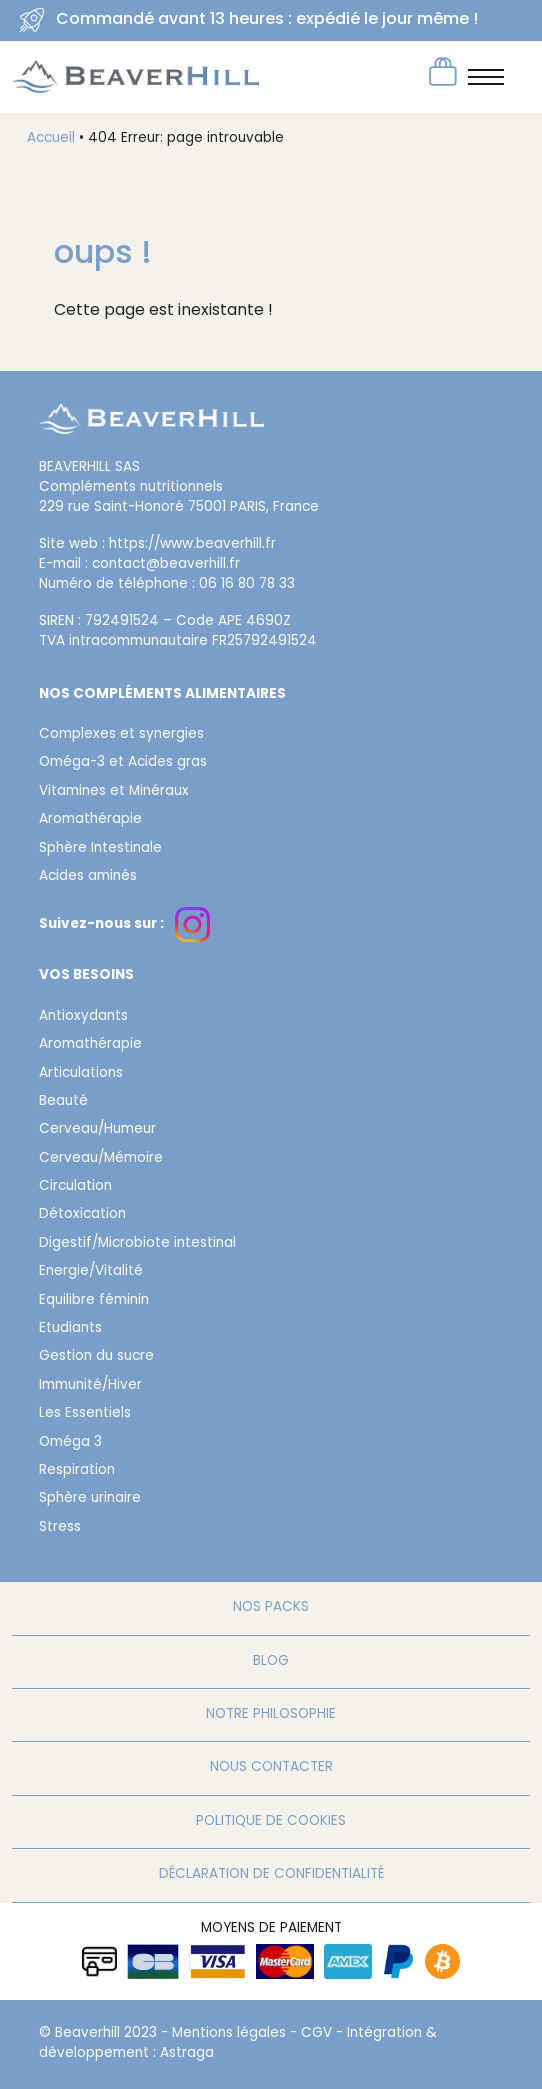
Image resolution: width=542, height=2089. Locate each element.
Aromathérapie (90, 820)
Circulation (75, 1187)
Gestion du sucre (96, 1357)
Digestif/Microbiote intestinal (137, 1244)
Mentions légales (229, 2034)
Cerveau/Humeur (97, 1130)
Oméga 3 (70, 1443)
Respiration (77, 1471)
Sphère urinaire (90, 1499)
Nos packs (271, 1608)
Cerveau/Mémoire (101, 1159)
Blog (271, 1662)
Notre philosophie (271, 1715)
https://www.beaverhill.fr (192, 545)
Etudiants (70, 1329)
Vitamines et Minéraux (114, 792)
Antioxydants (83, 1017)
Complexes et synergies (121, 735)
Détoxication (82, 1215)
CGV (316, 2034)
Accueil (51, 139)
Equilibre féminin (94, 1301)
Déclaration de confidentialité (271, 1875)
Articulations (81, 1074)
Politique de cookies (271, 1822)
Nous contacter (271, 1768)
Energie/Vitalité (91, 1272)
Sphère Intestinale (100, 849)
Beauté (63, 1102)
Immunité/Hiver (90, 1386)
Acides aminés (88, 877)
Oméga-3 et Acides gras (123, 763)
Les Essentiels (85, 1414)
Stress (60, 1528)
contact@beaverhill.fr (166, 565)
